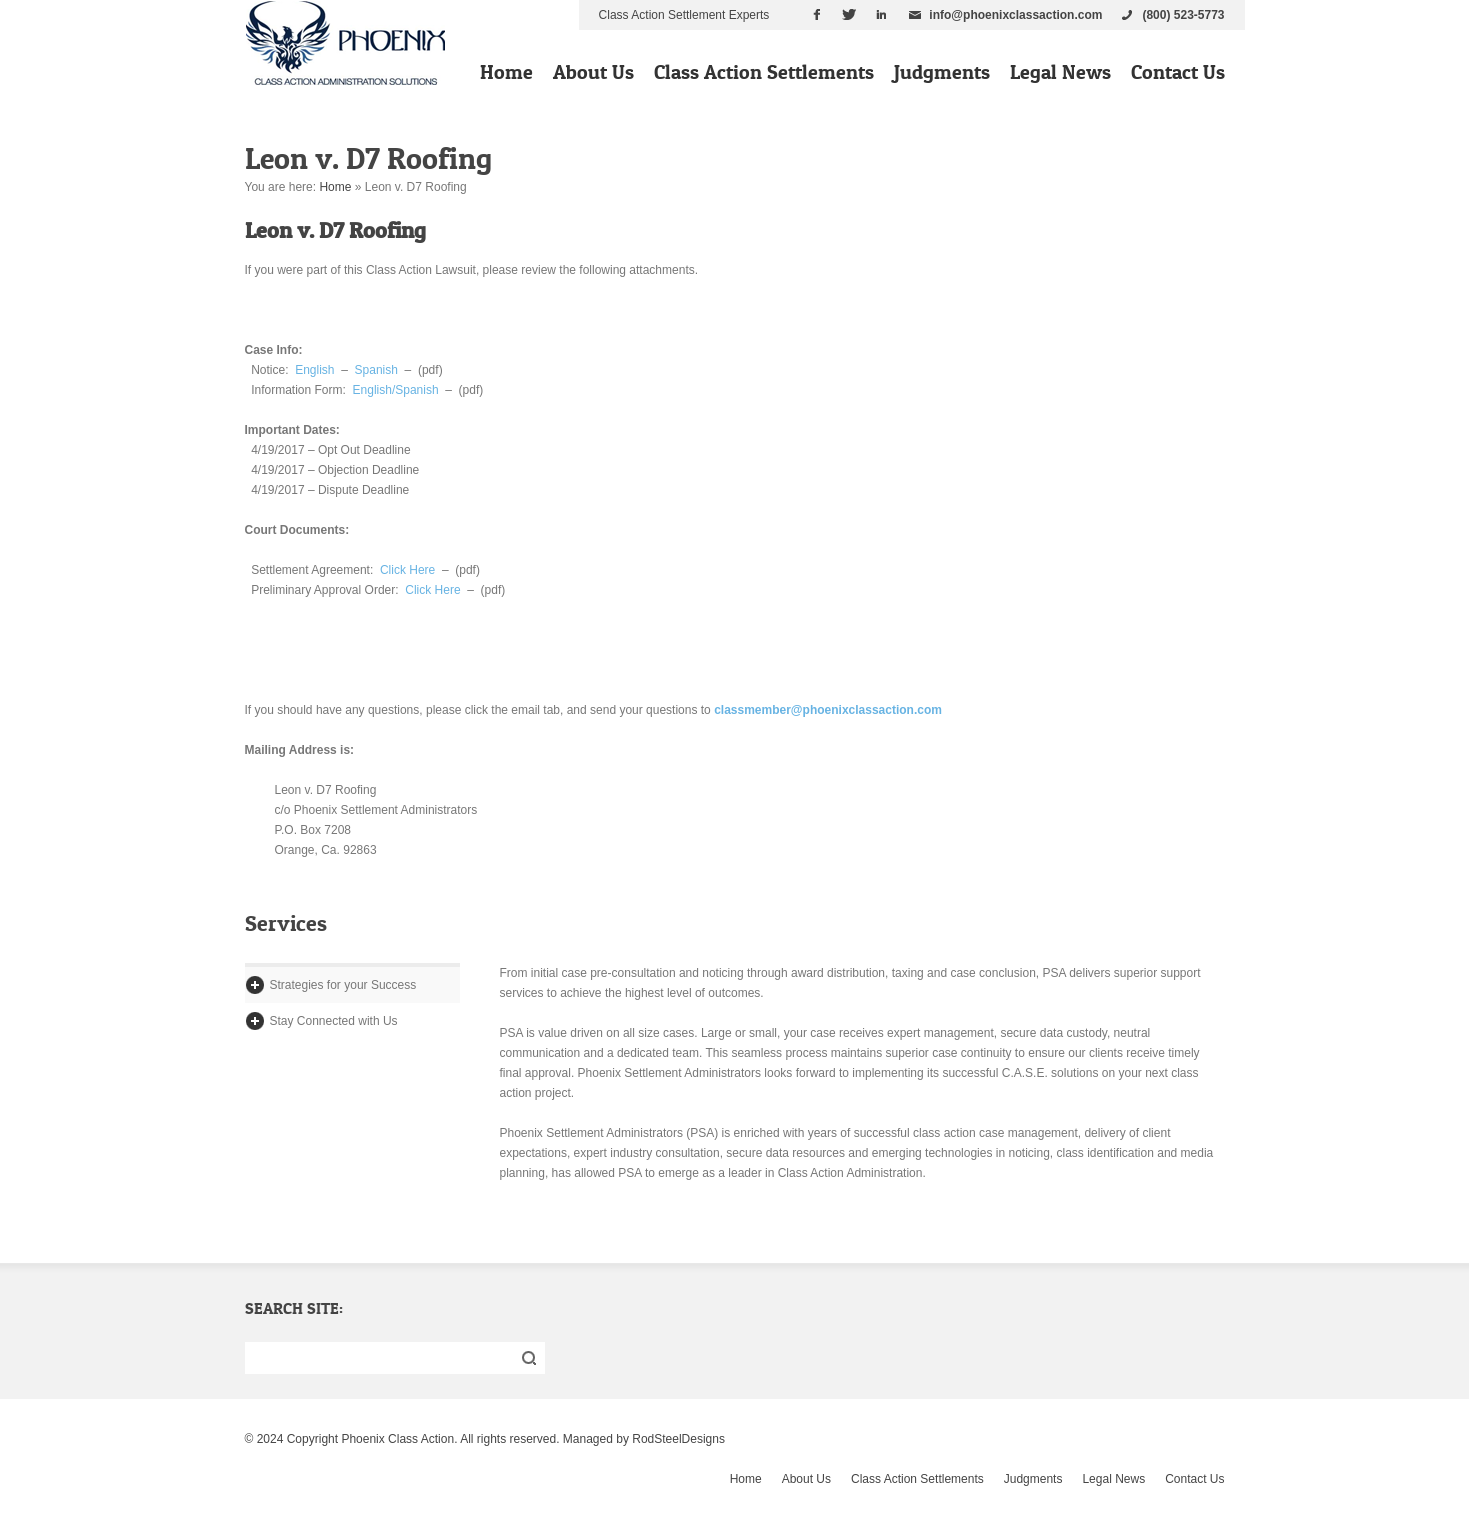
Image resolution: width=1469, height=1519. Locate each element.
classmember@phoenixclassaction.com (828, 710)
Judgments (942, 72)
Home (506, 72)
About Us (593, 72)
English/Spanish (396, 390)
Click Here (407, 570)
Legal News (1060, 72)
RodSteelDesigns (678, 1439)
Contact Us (1178, 72)
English (314, 370)
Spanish (376, 370)
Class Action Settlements (764, 72)
